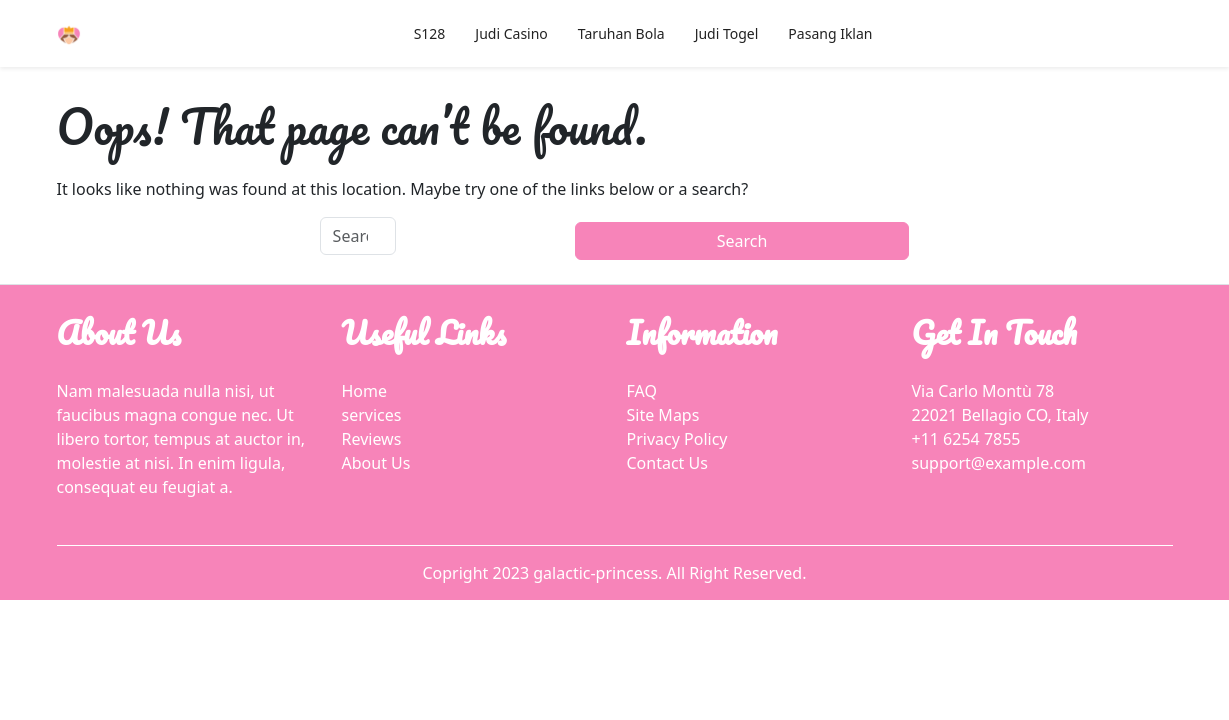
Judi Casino (511, 33)
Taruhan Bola (621, 33)
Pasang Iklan (830, 33)
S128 (430, 33)
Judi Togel (727, 33)
